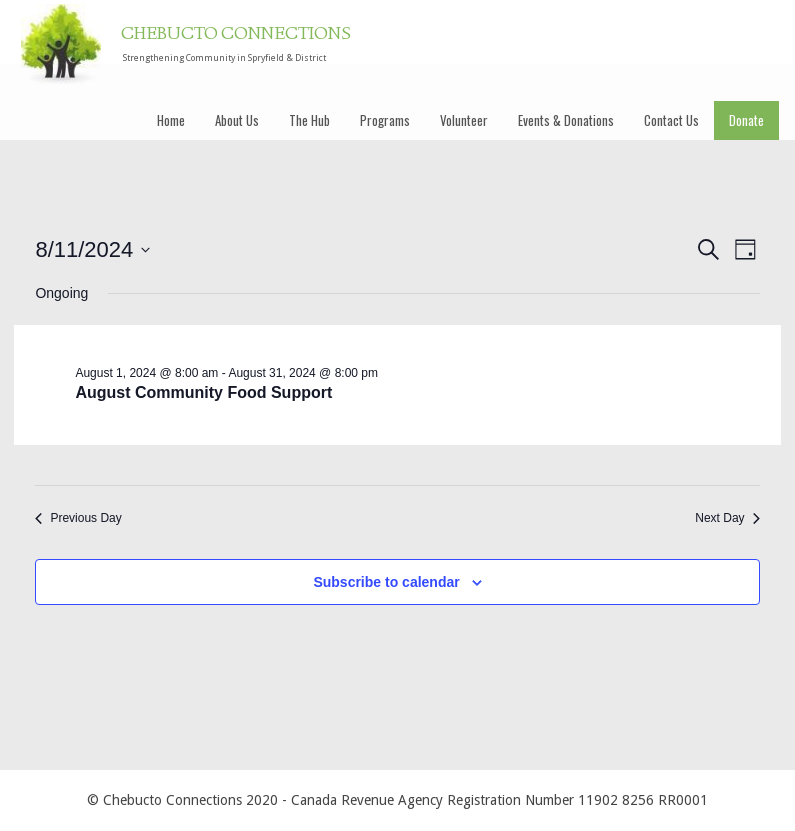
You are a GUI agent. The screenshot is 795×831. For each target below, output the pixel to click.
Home (171, 120)
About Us (237, 120)
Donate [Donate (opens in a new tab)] (746, 120)
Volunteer (464, 120)
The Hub (309, 120)
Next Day (727, 518)
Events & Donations (566, 120)
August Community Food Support (203, 392)
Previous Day (78, 518)
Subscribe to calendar (386, 582)
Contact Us (671, 120)
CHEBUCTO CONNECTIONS (236, 35)
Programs (385, 120)
